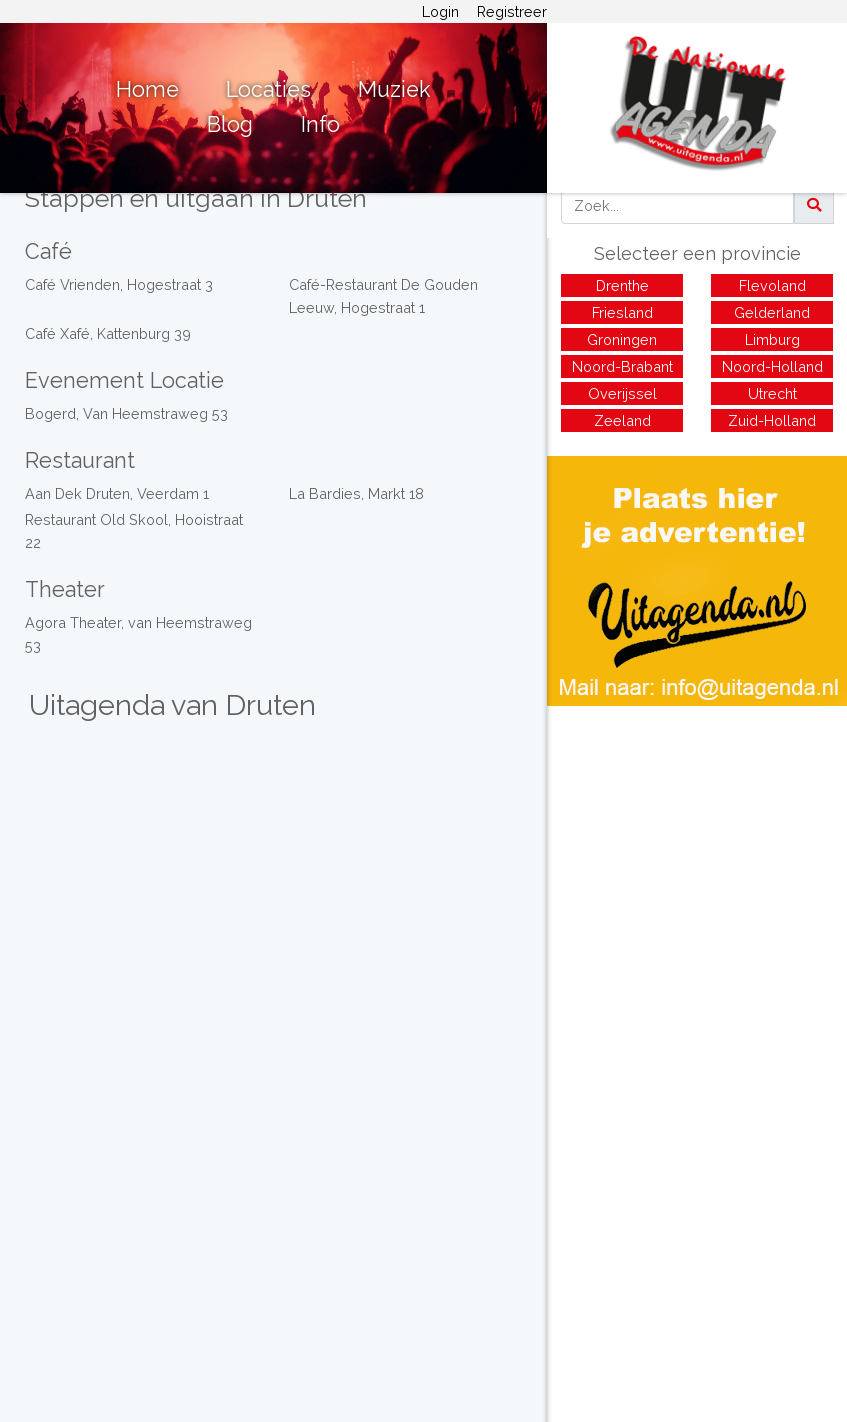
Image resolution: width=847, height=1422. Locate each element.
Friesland (622, 312)
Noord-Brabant (622, 366)
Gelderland (772, 312)
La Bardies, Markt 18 (356, 493)
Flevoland (772, 285)
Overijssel (622, 393)
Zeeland (622, 420)
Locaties (268, 89)
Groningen (622, 339)
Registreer (512, 11)
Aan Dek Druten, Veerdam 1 (117, 493)
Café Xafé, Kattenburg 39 (108, 333)
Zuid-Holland (772, 420)
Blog (230, 124)
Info (320, 124)
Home (147, 89)
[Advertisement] (697, 846)
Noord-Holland (772, 366)
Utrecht (772, 393)
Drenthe (622, 285)
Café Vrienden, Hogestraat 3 (119, 284)
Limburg (772, 339)
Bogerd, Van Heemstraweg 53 (126, 413)
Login (440, 11)
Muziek (394, 89)
